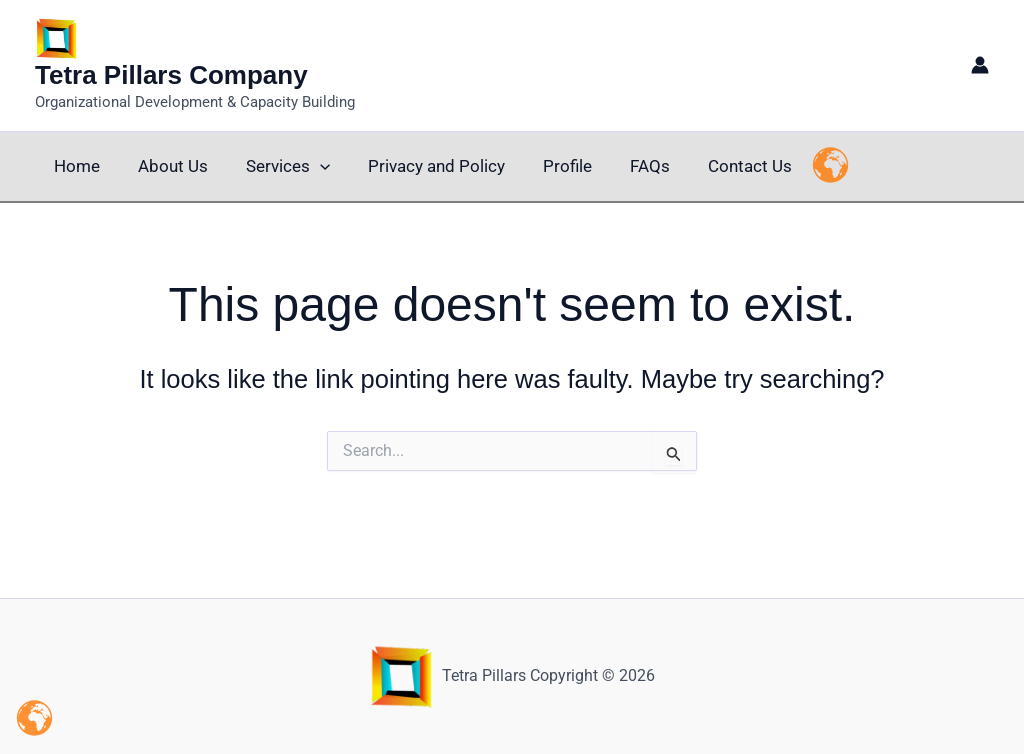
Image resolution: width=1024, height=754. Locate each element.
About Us (167, 166)
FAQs (628, 166)
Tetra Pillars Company (171, 75)
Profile (549, 166)
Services (278, 166)
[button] (310, 166)
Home (75, 166)
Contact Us (724, 166)
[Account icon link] (980, 65)
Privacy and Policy (422, 166)
